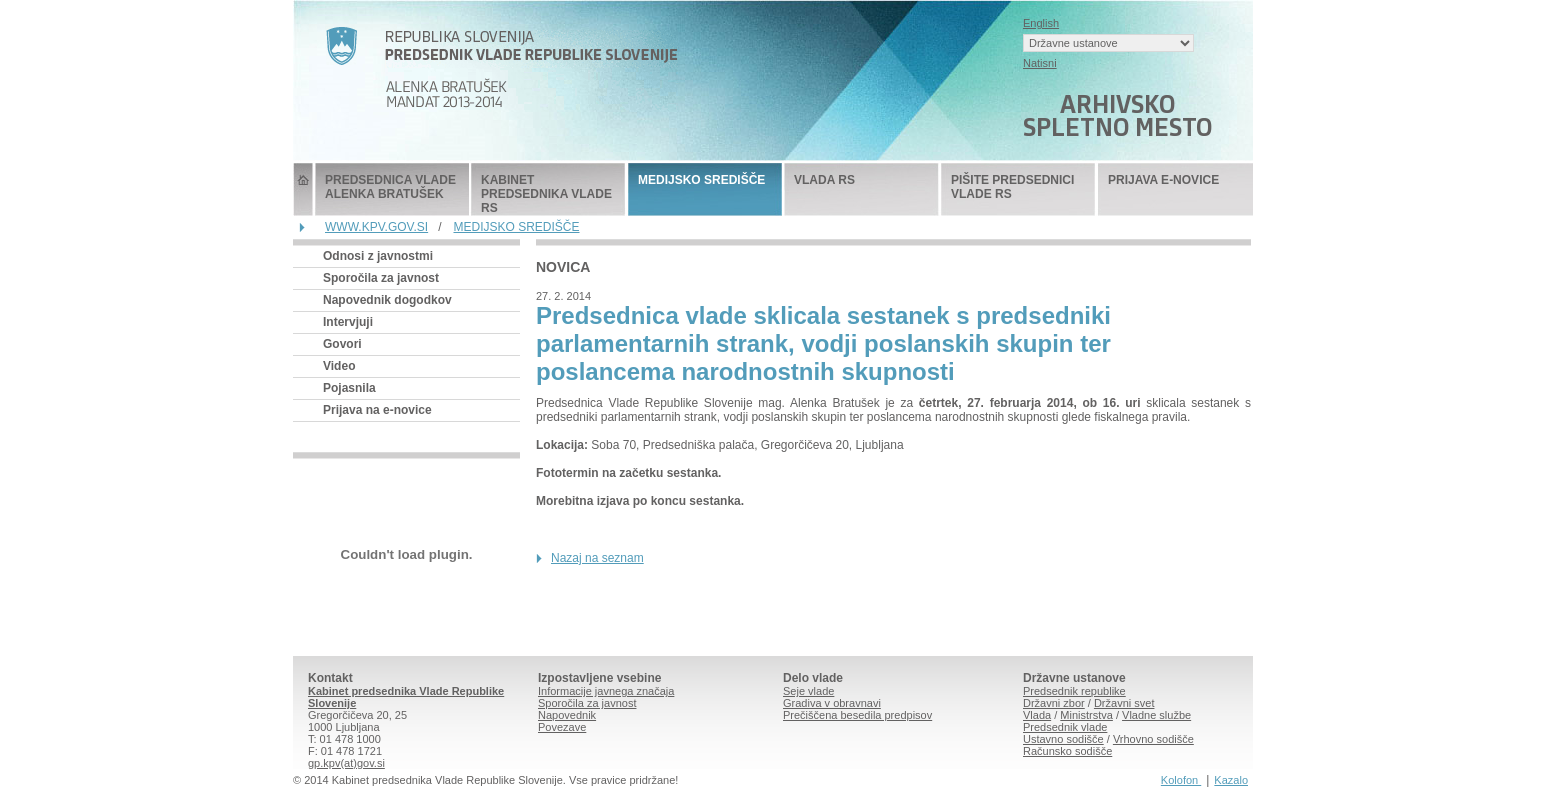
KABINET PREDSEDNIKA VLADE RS (546, 194)
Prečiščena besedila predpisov (857, 715)
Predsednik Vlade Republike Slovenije (303, 189)
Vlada (1037, 715)
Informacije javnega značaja (606, 691)
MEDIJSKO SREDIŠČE (701, 180)
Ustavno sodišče (1063, 739)
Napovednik (567, 715)
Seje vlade (808, 691)
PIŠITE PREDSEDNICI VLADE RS (1012, 187)
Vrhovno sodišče (1153, 739)
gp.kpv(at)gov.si (346, 763)
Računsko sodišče (1067, 751)
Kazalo (1231, 780)
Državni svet (1124, 703)
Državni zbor (1054, 703)
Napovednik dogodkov (387, 300)
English (1041, 23)
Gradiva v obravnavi (832, 703)
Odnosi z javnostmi (378, 256)
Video (339, 366)
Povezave (562, 727)
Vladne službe (1156, 715)
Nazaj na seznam (597, 558)
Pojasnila (349, 388)
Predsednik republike (1074, 691)
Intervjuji (348, 322)
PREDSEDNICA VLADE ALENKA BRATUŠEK (390, 187)
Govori (342, 344)
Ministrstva (1086, 715)
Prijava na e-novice (377, 410)
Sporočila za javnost (381, 278)
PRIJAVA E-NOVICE (1163, 180)
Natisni (1040, 63)
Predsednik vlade (1065, 727)
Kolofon (1181, 780)
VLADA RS (824, 180)
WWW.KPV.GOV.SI (376, 227)
